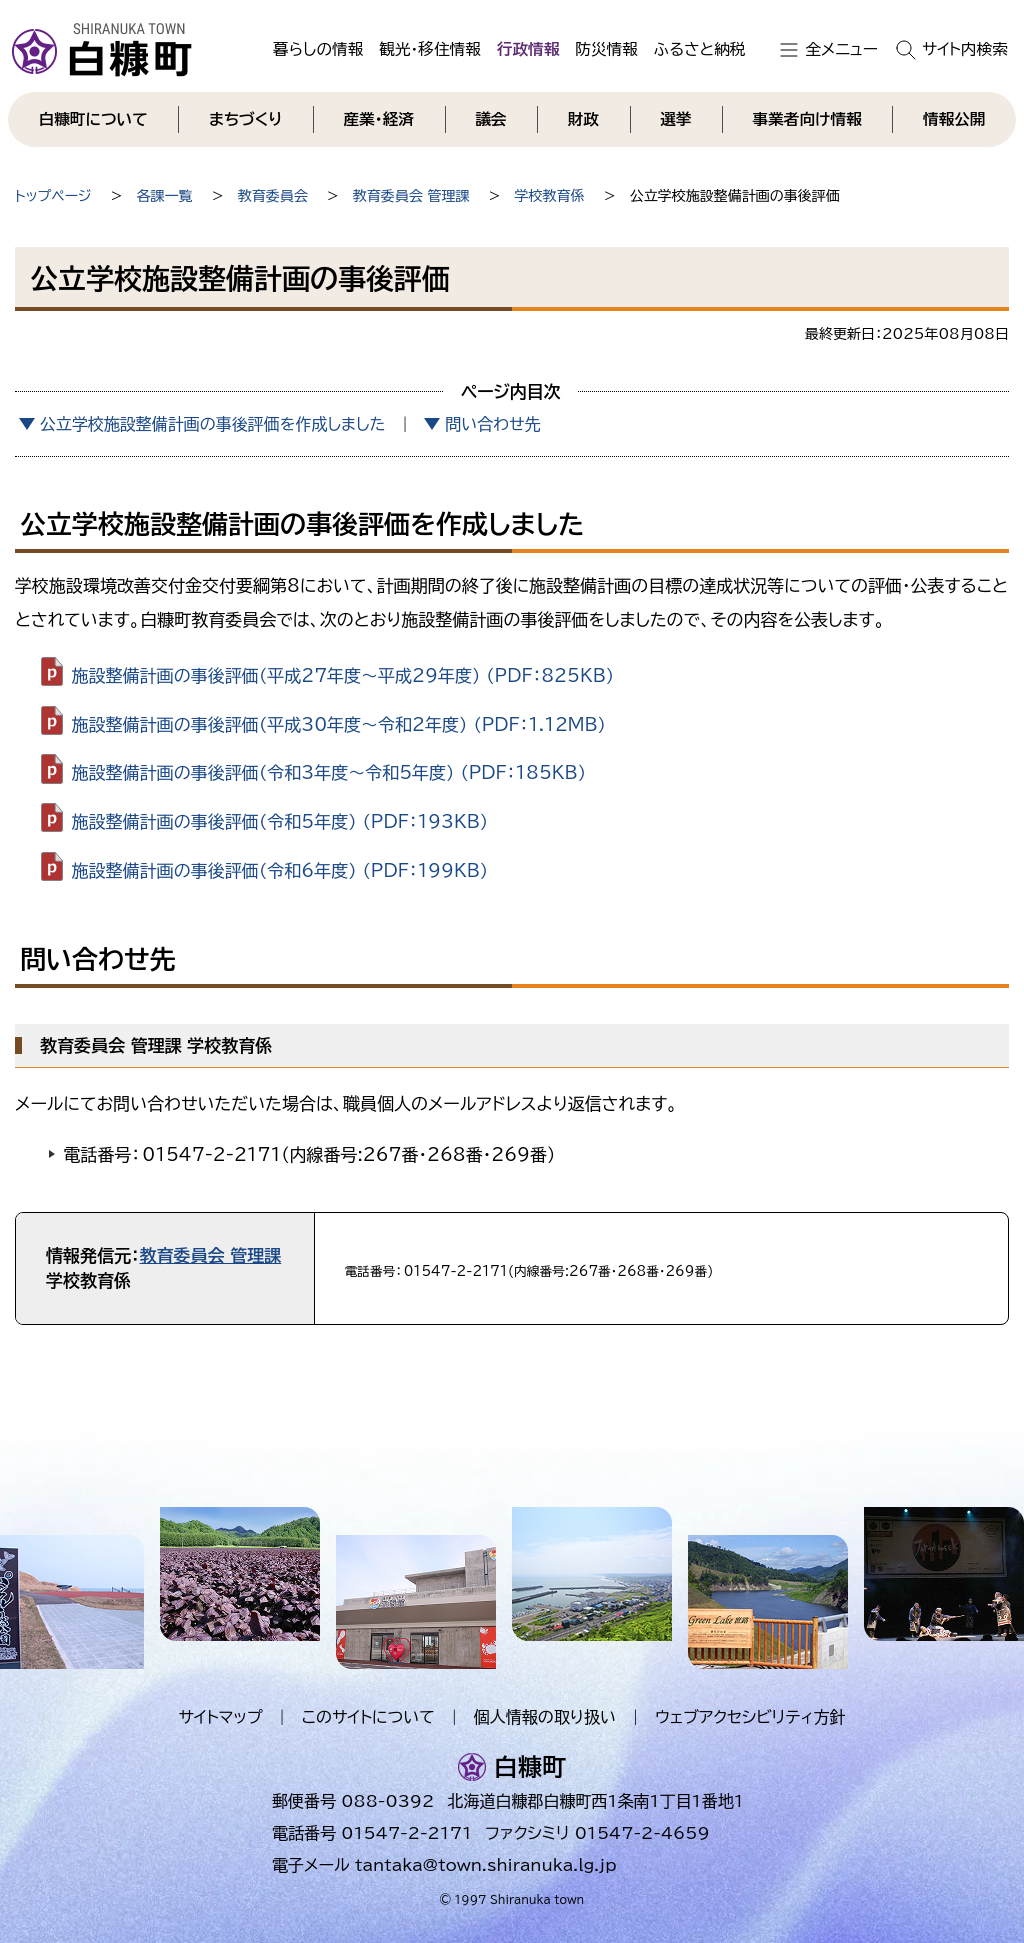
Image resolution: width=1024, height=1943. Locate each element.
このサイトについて (368, 1717)
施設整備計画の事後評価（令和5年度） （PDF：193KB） (280, 821)
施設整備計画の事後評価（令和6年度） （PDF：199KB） (280, 870)
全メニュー (841, 49)
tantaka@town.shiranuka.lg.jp (485, 1865)
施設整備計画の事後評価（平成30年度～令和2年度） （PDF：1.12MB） (339, 723)
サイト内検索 (965, 49)
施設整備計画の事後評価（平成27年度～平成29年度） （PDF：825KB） (343, 674)
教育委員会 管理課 (411, 196)
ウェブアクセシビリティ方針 (750, 1717)
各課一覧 (165, 196)
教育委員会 (273, 196)
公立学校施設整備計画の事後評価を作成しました (213, 424)
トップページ (53, 196)
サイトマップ (220, 1717)
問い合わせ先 (492, 424)
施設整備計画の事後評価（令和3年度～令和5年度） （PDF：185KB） (329, 772)
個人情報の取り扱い (545, 1717)
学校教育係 (550, 196)
